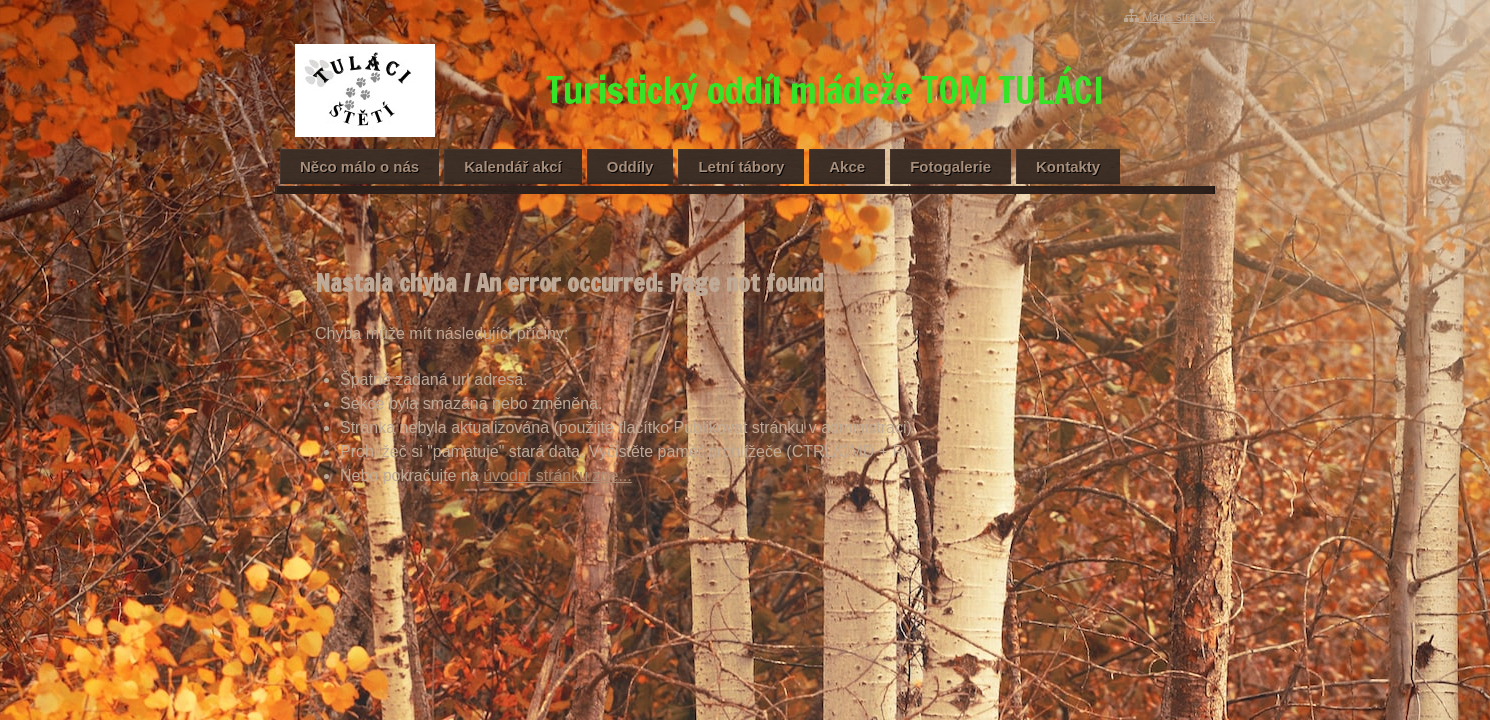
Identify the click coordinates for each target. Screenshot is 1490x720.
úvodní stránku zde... (557, 475)
